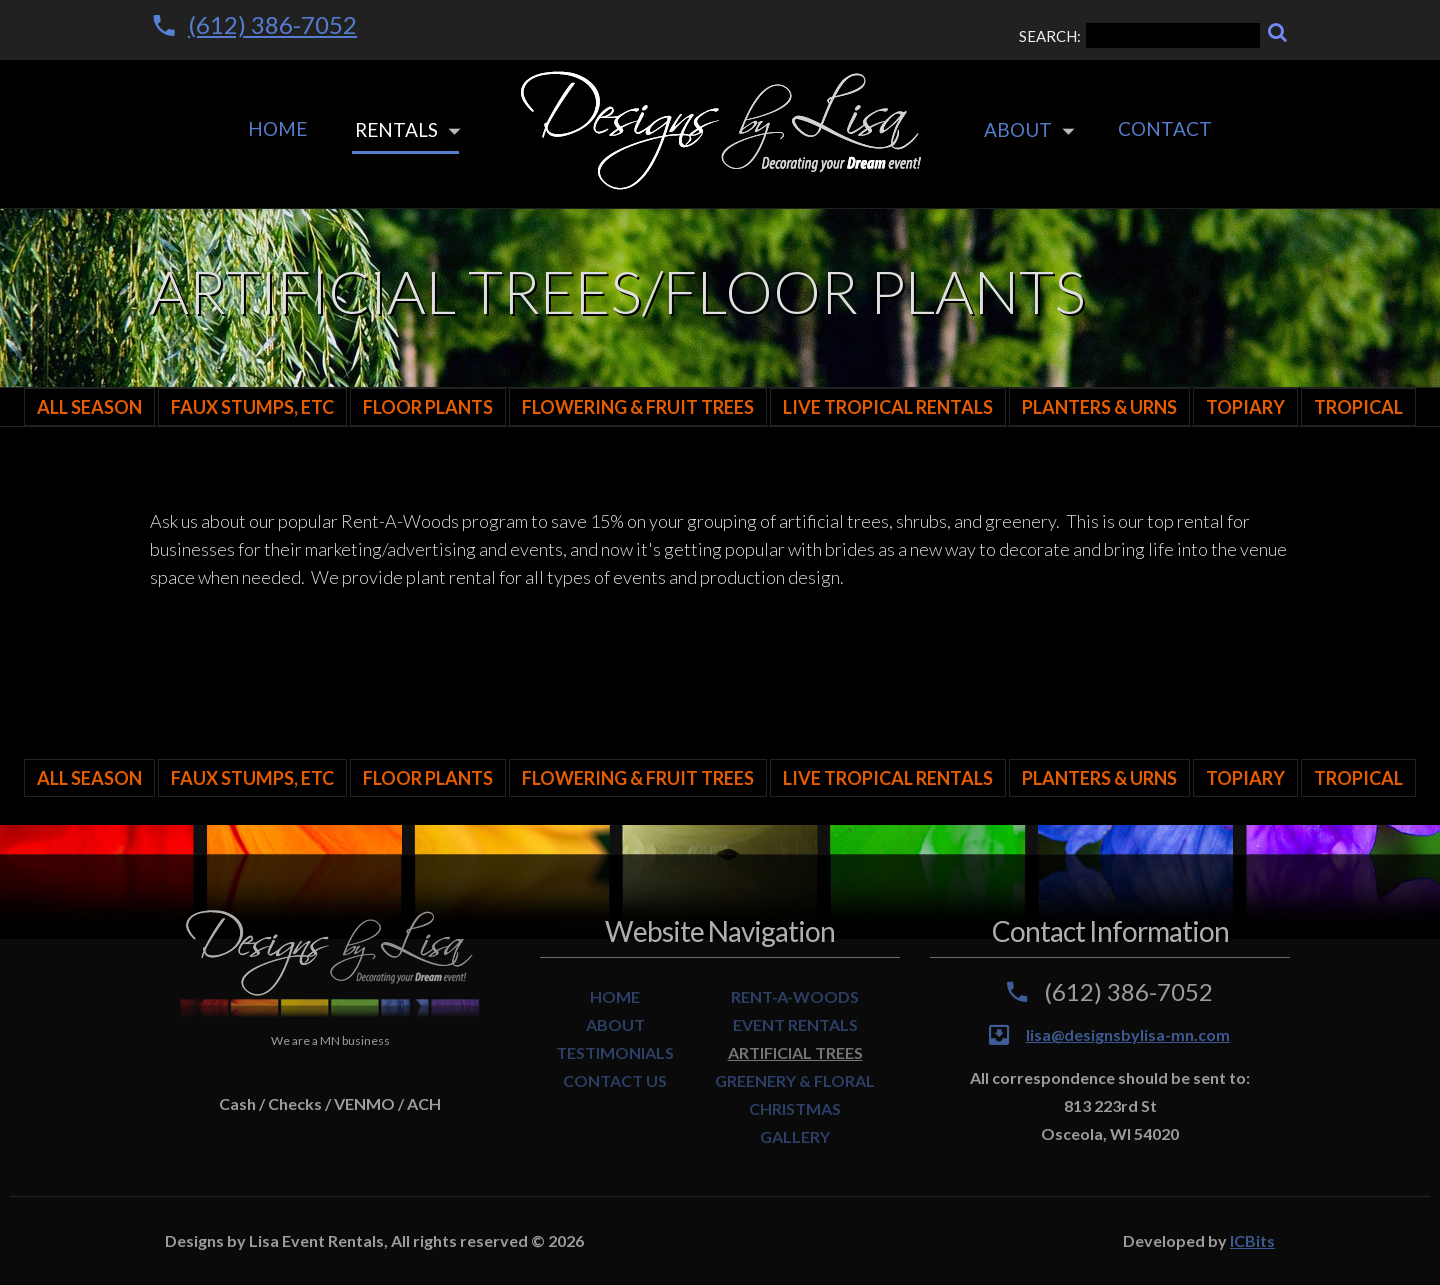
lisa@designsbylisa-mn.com (1128, 1034)
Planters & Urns (1099, 407)
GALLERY (795, 1136)
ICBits (1252, 1240)
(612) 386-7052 (272, 24)
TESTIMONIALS (615, 1052)
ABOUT (615, 1024)
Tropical (1358, 407)
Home (277, 128)
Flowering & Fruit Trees (638, 407)
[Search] (1277, 32)
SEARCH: (1139, 35)
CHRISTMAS (795, 1108)
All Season (89, 407)
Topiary (1245, 407)
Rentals (396, 129)
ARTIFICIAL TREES (795, 1052)
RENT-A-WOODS (795, 996)
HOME (615, 996)
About (1018, 129)
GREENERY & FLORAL (795, 1080)
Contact (1165, 128)
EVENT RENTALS (795, 1024)
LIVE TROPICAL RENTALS (888, 407)
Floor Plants (428, 407)
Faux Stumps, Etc (252, 407)
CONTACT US (615, 1080)
